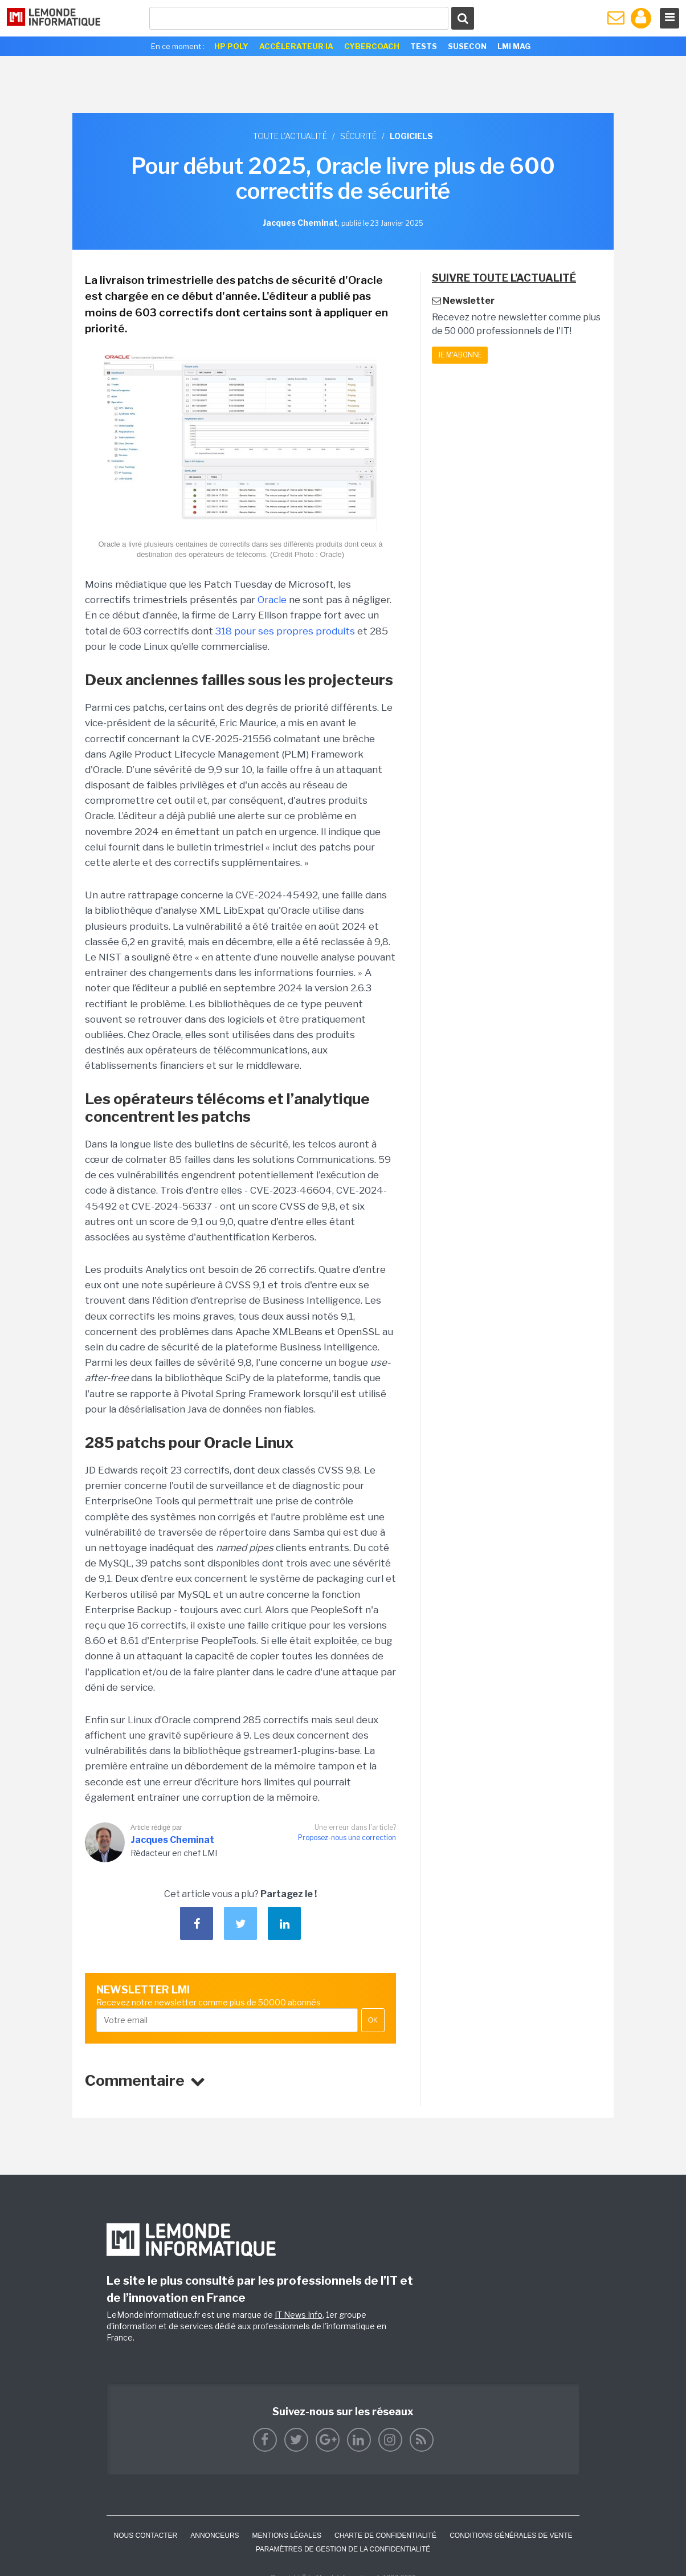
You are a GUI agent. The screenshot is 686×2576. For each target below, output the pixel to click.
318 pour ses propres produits (285, 631)
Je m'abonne (460, 355)
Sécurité (358, 136)
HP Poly (231, 46)
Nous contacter (145, 2536)
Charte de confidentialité (385, 2536)
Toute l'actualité (290, 136)
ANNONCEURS (214, 2536)
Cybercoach (371, 46)
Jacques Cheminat (172, 1839)
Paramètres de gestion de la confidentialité (343, 2549)
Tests (423, 46)
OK (373, 2020)
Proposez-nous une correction (347, 1837)
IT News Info (298, 2314)
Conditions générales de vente (511, 2536)
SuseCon (467, 46)
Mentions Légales (286, 2536)
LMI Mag (513, 46)
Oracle (272, 599)
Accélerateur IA (296, 46)
